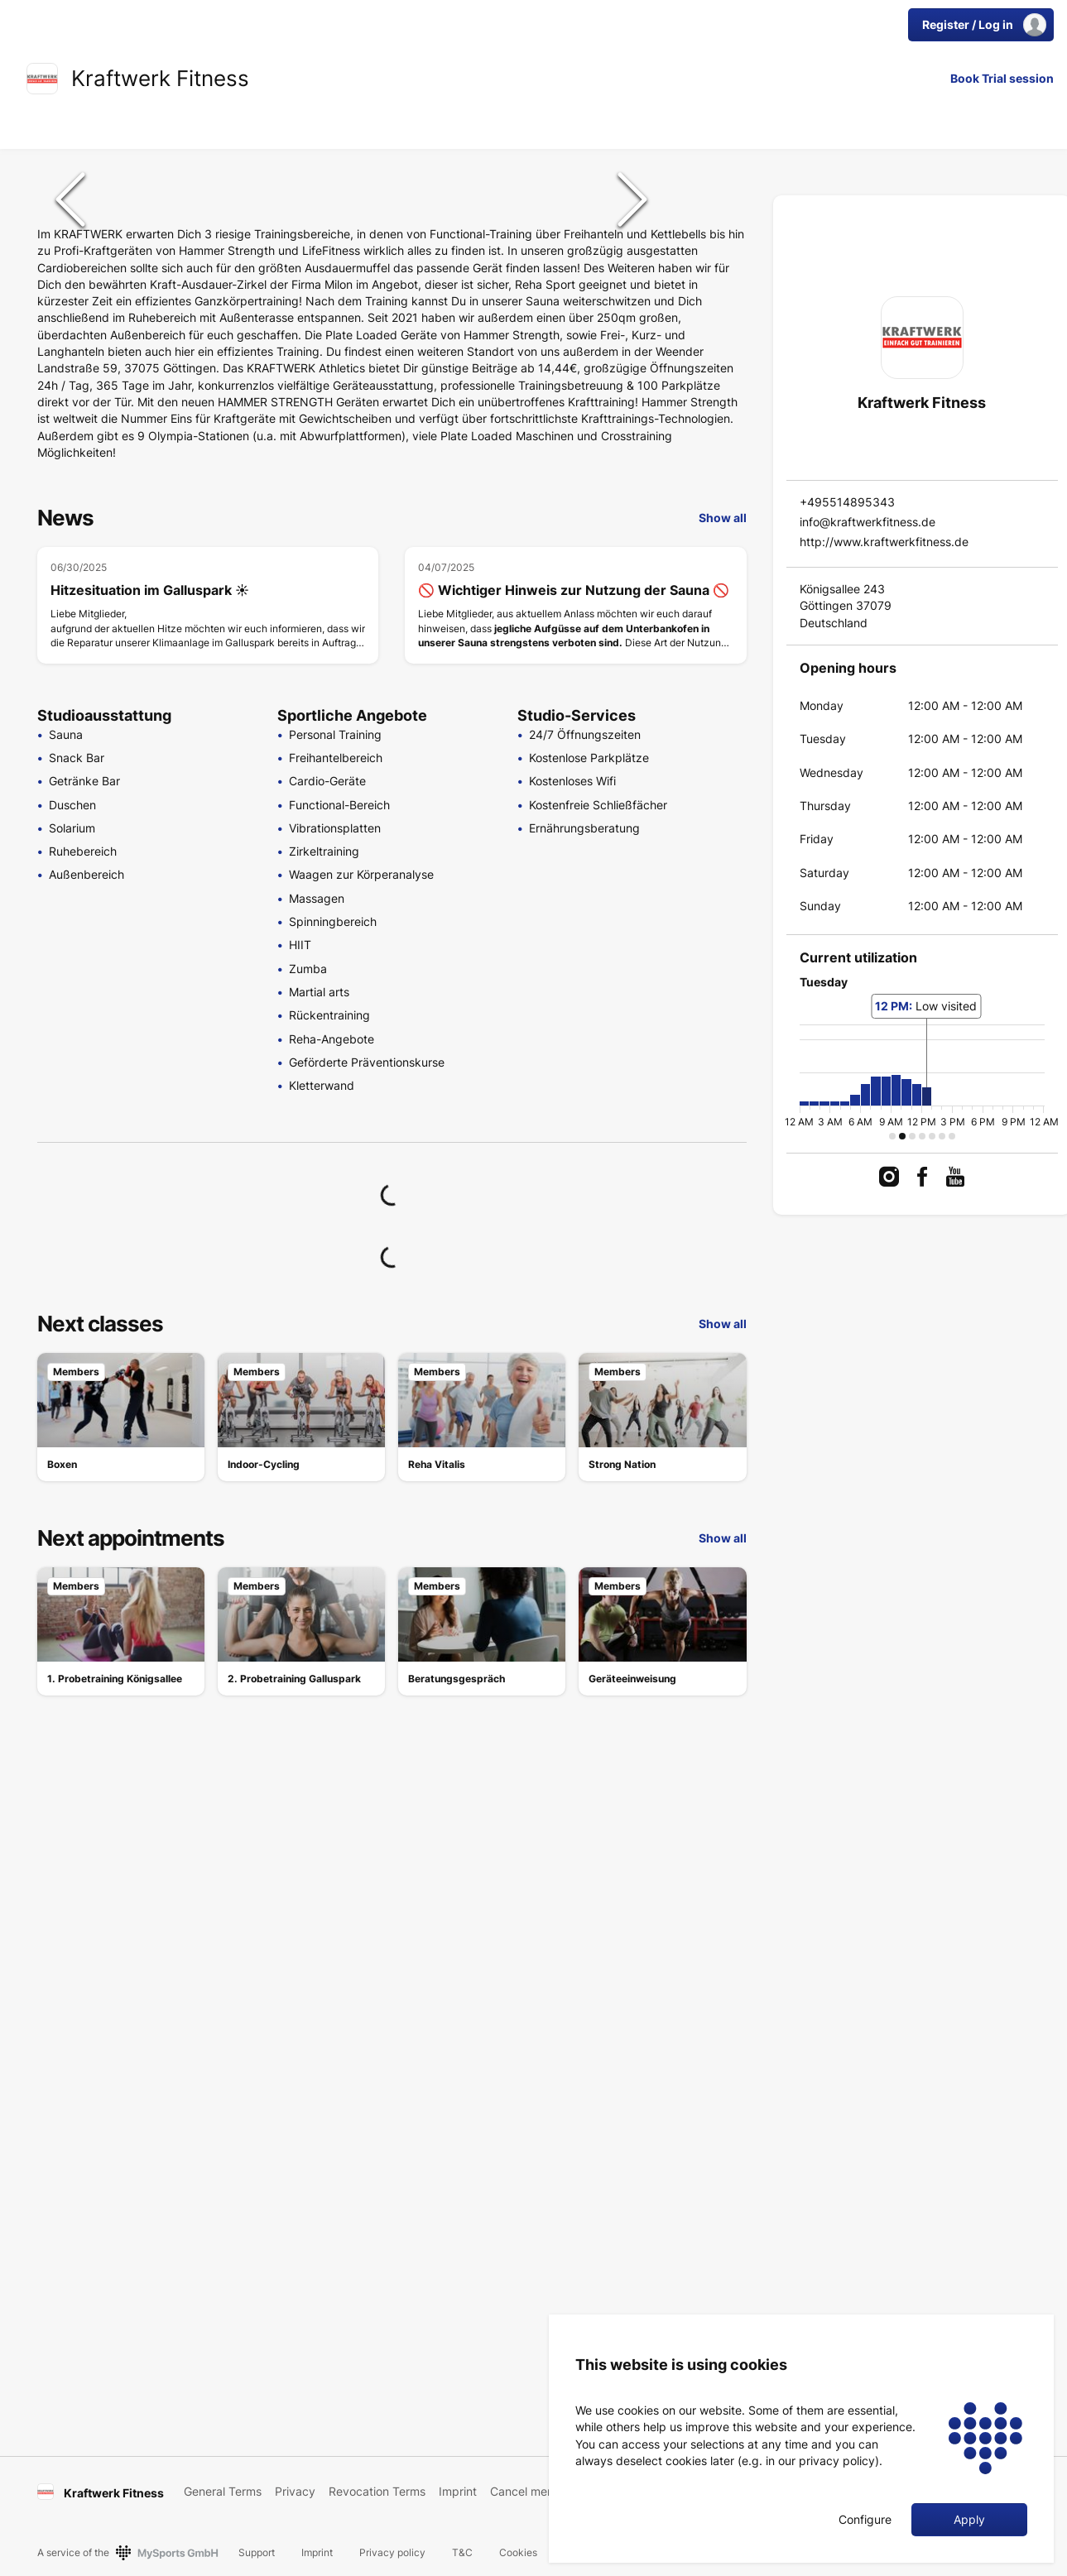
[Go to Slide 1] (709, 218)
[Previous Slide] (70, 405)
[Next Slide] (632, 405)
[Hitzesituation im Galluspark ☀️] (208, 1020)
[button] (351, 405)
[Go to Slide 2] (709, 271)
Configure (865, 2520)
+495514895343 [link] (847, 502)
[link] (42, 78)
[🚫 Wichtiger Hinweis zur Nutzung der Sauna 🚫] (576, 1020)
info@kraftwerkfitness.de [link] (867, 522)
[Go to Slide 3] (709, 324)
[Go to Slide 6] (709, 483)
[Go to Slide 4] (709, 377)
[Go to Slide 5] (709, 430)
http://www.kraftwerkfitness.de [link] (884, 542)
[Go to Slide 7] (709, 536)
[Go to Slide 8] (709, 589)
